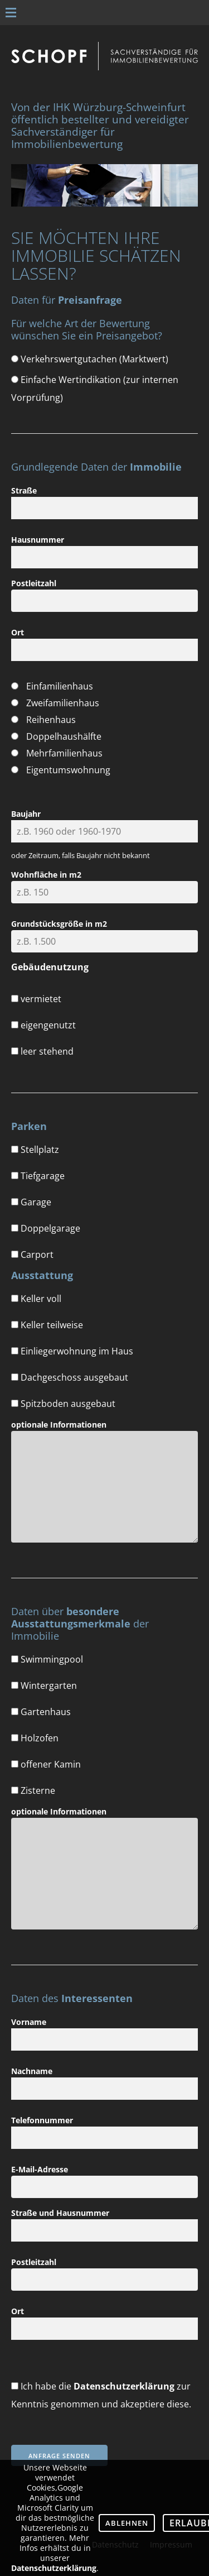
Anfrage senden (59, 2455)
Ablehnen (126, 2523)
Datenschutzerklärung (124, 2386)
